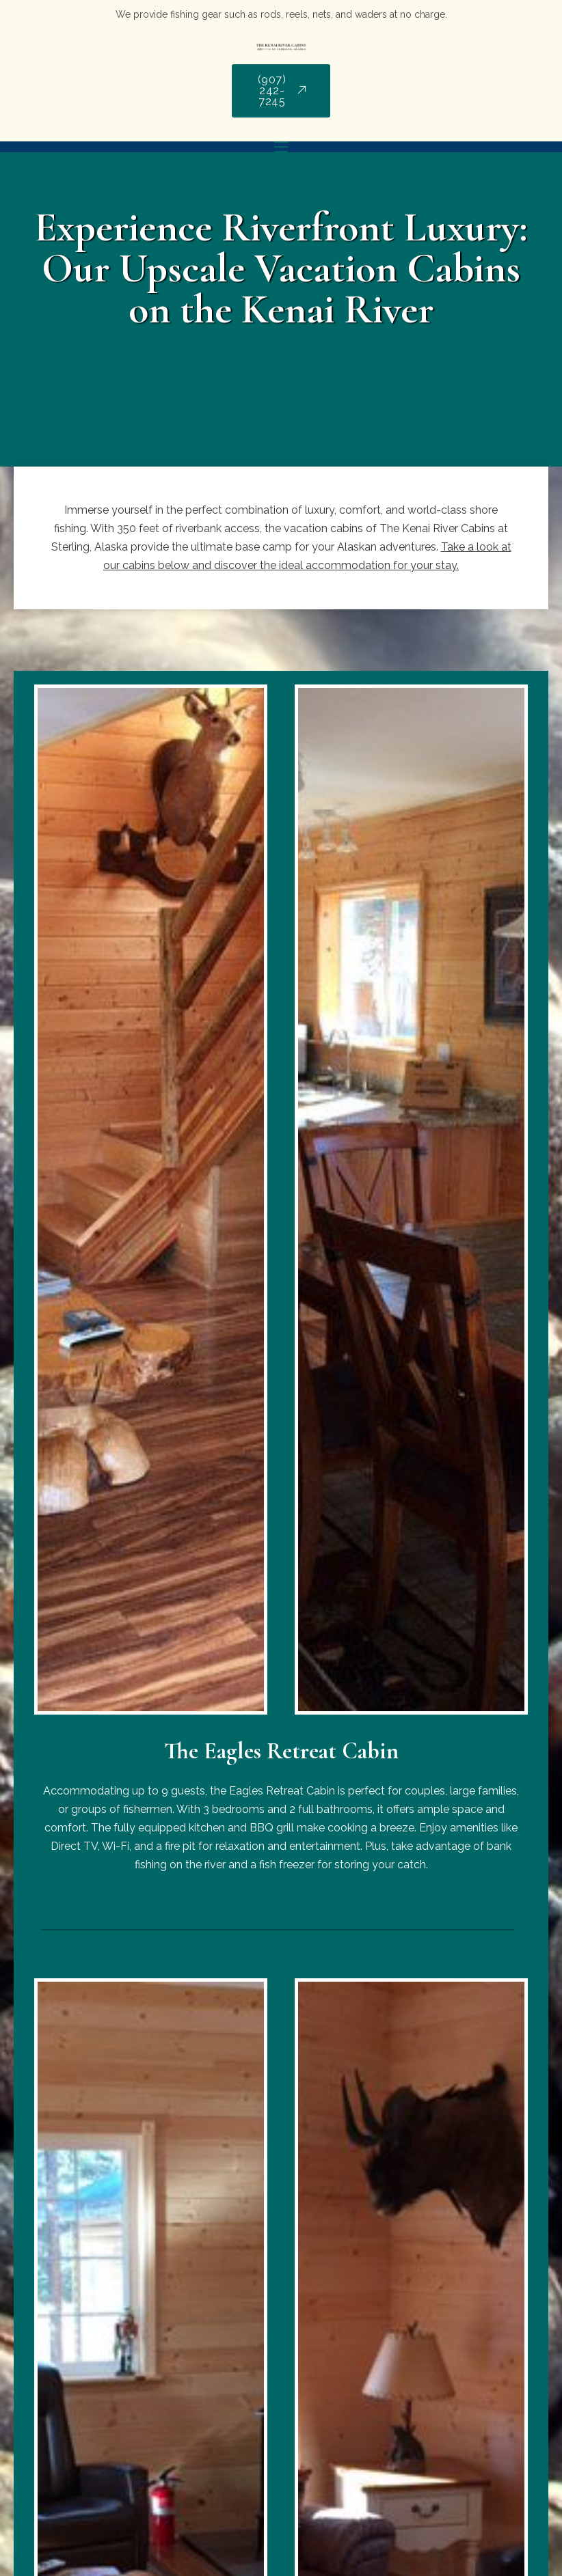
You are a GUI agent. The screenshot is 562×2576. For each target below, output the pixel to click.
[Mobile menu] (281, 146)
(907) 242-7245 (282, 90)
